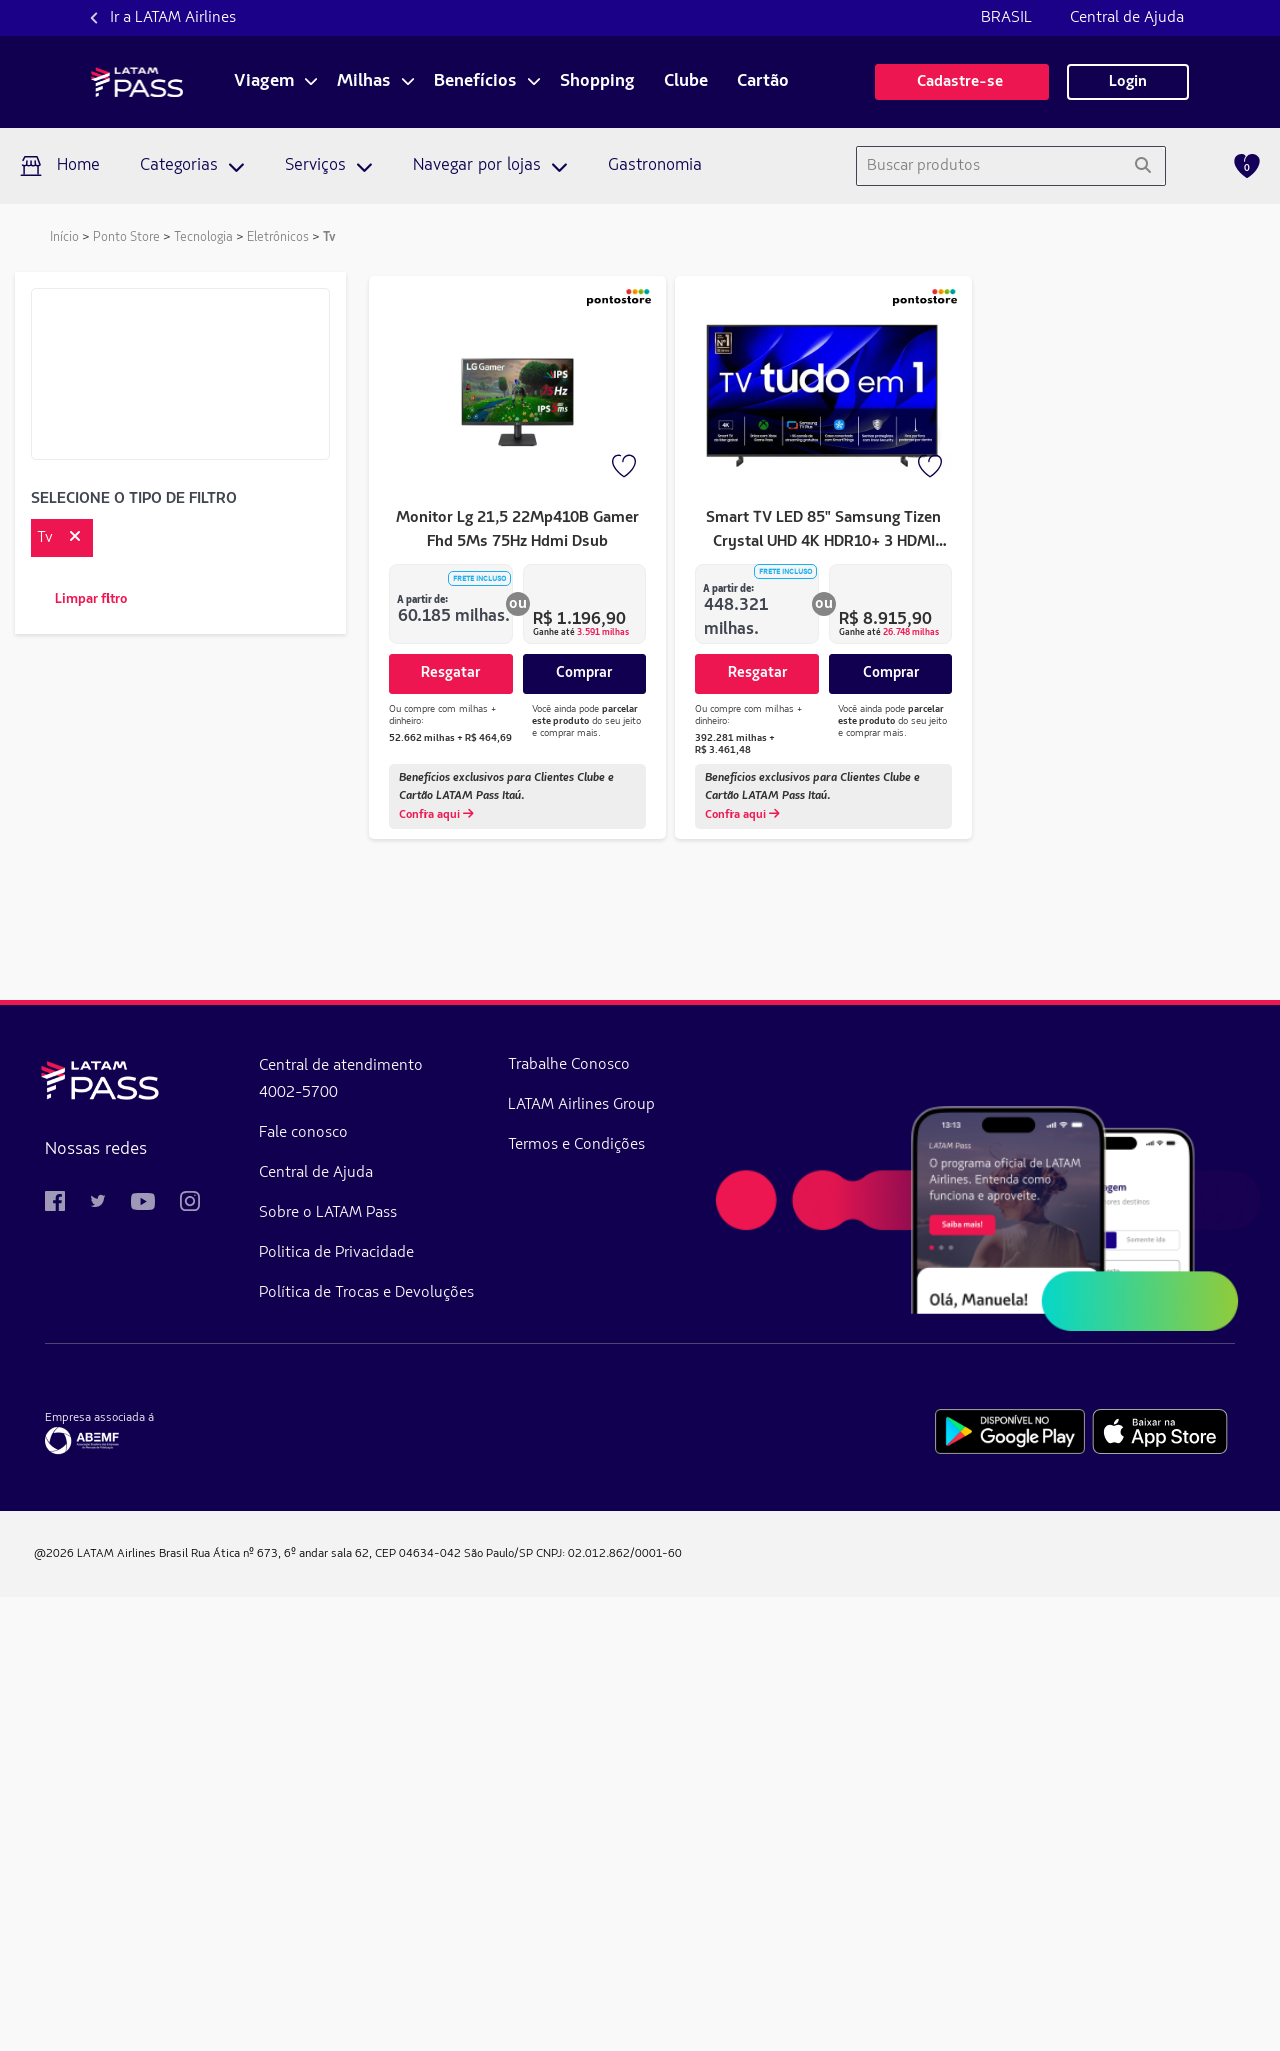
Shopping (597, 82)
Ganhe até (581, 632)
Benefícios (475, 82)
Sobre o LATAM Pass (328, 1667)
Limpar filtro (91, 599)
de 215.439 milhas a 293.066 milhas (173, 1153)
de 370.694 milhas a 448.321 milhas (173, 1225)
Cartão (763, 82)
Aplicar (181, 1034)
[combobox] (988, 166)
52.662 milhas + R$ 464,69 (450, 737)
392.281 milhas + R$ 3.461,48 (735, 737)
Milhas (364, 82)
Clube (686, 82)
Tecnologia (203, 237)
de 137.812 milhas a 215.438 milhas (173, 1117)
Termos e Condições (576, 1599)
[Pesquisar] (1142, 166)
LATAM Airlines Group (581, 1559)
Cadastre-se (962, 82)
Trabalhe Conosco (569, 1519)
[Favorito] (626, 468)
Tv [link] (329, 237)
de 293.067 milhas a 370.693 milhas (173, 1189)
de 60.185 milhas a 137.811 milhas (172, 1081)
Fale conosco (303, 1587)
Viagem (264, 82)
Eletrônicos (278, 237)
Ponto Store (126, 237)
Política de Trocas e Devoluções (366, 1747)
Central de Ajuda (1127, 18)
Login (1128, 82)
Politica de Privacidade (336, 1707)
